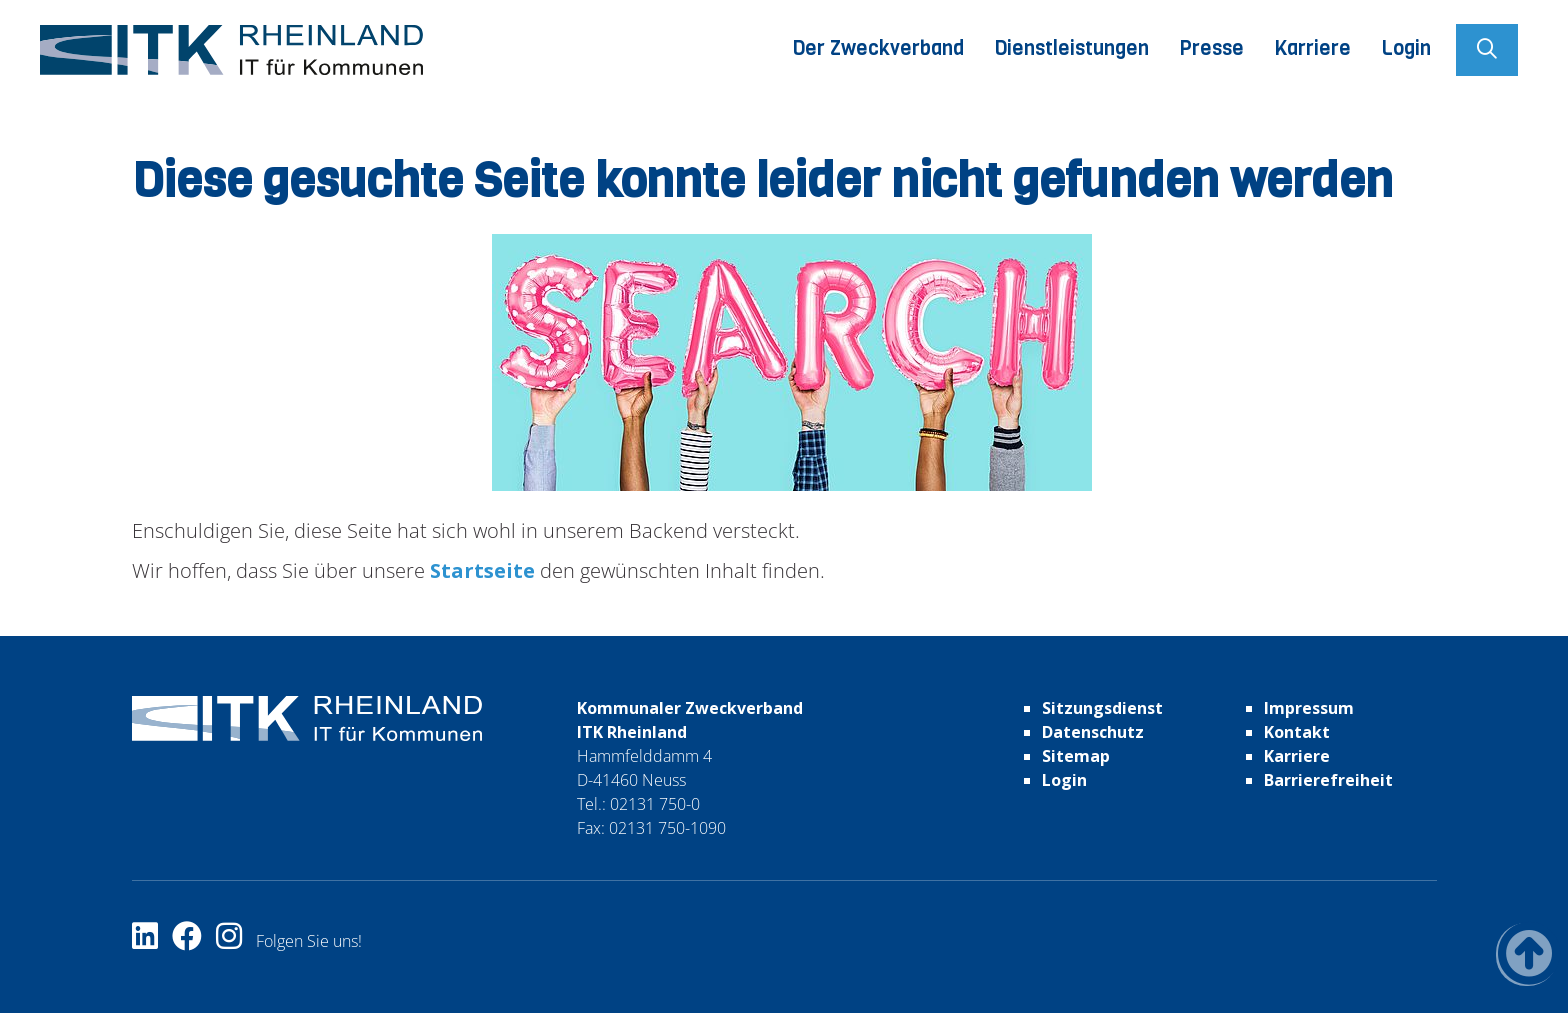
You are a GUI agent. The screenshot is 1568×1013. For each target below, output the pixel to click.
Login (1406, 48)
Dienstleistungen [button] (1071, 48)
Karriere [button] (1312, 48)
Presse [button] (1211, 48)
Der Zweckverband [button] (878, 48)
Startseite (480, 570)
